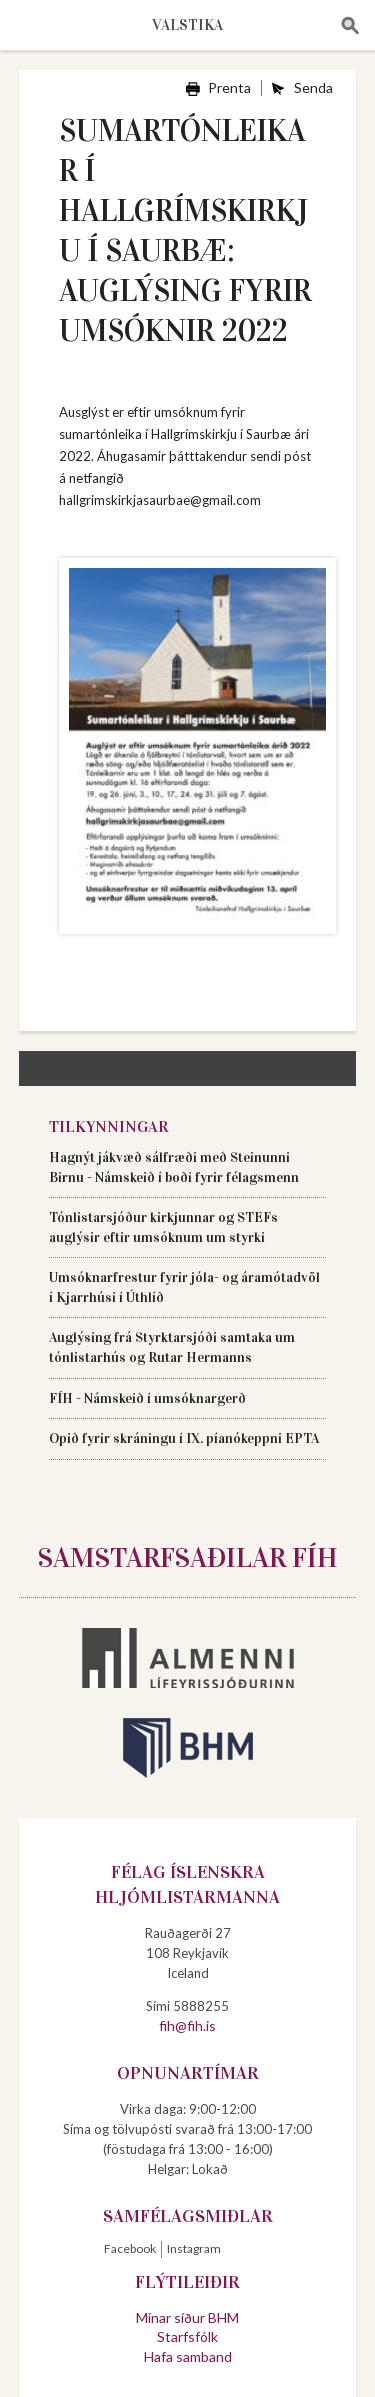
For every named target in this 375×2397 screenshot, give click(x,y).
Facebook (130, 2248)
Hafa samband (188, 2356)
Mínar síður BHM (187, 2317)
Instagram (194, 2248)
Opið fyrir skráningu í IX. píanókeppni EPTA (184, 1438)
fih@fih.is (187, 2025)
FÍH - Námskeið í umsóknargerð (147, 1398)
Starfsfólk (187, 2336)
